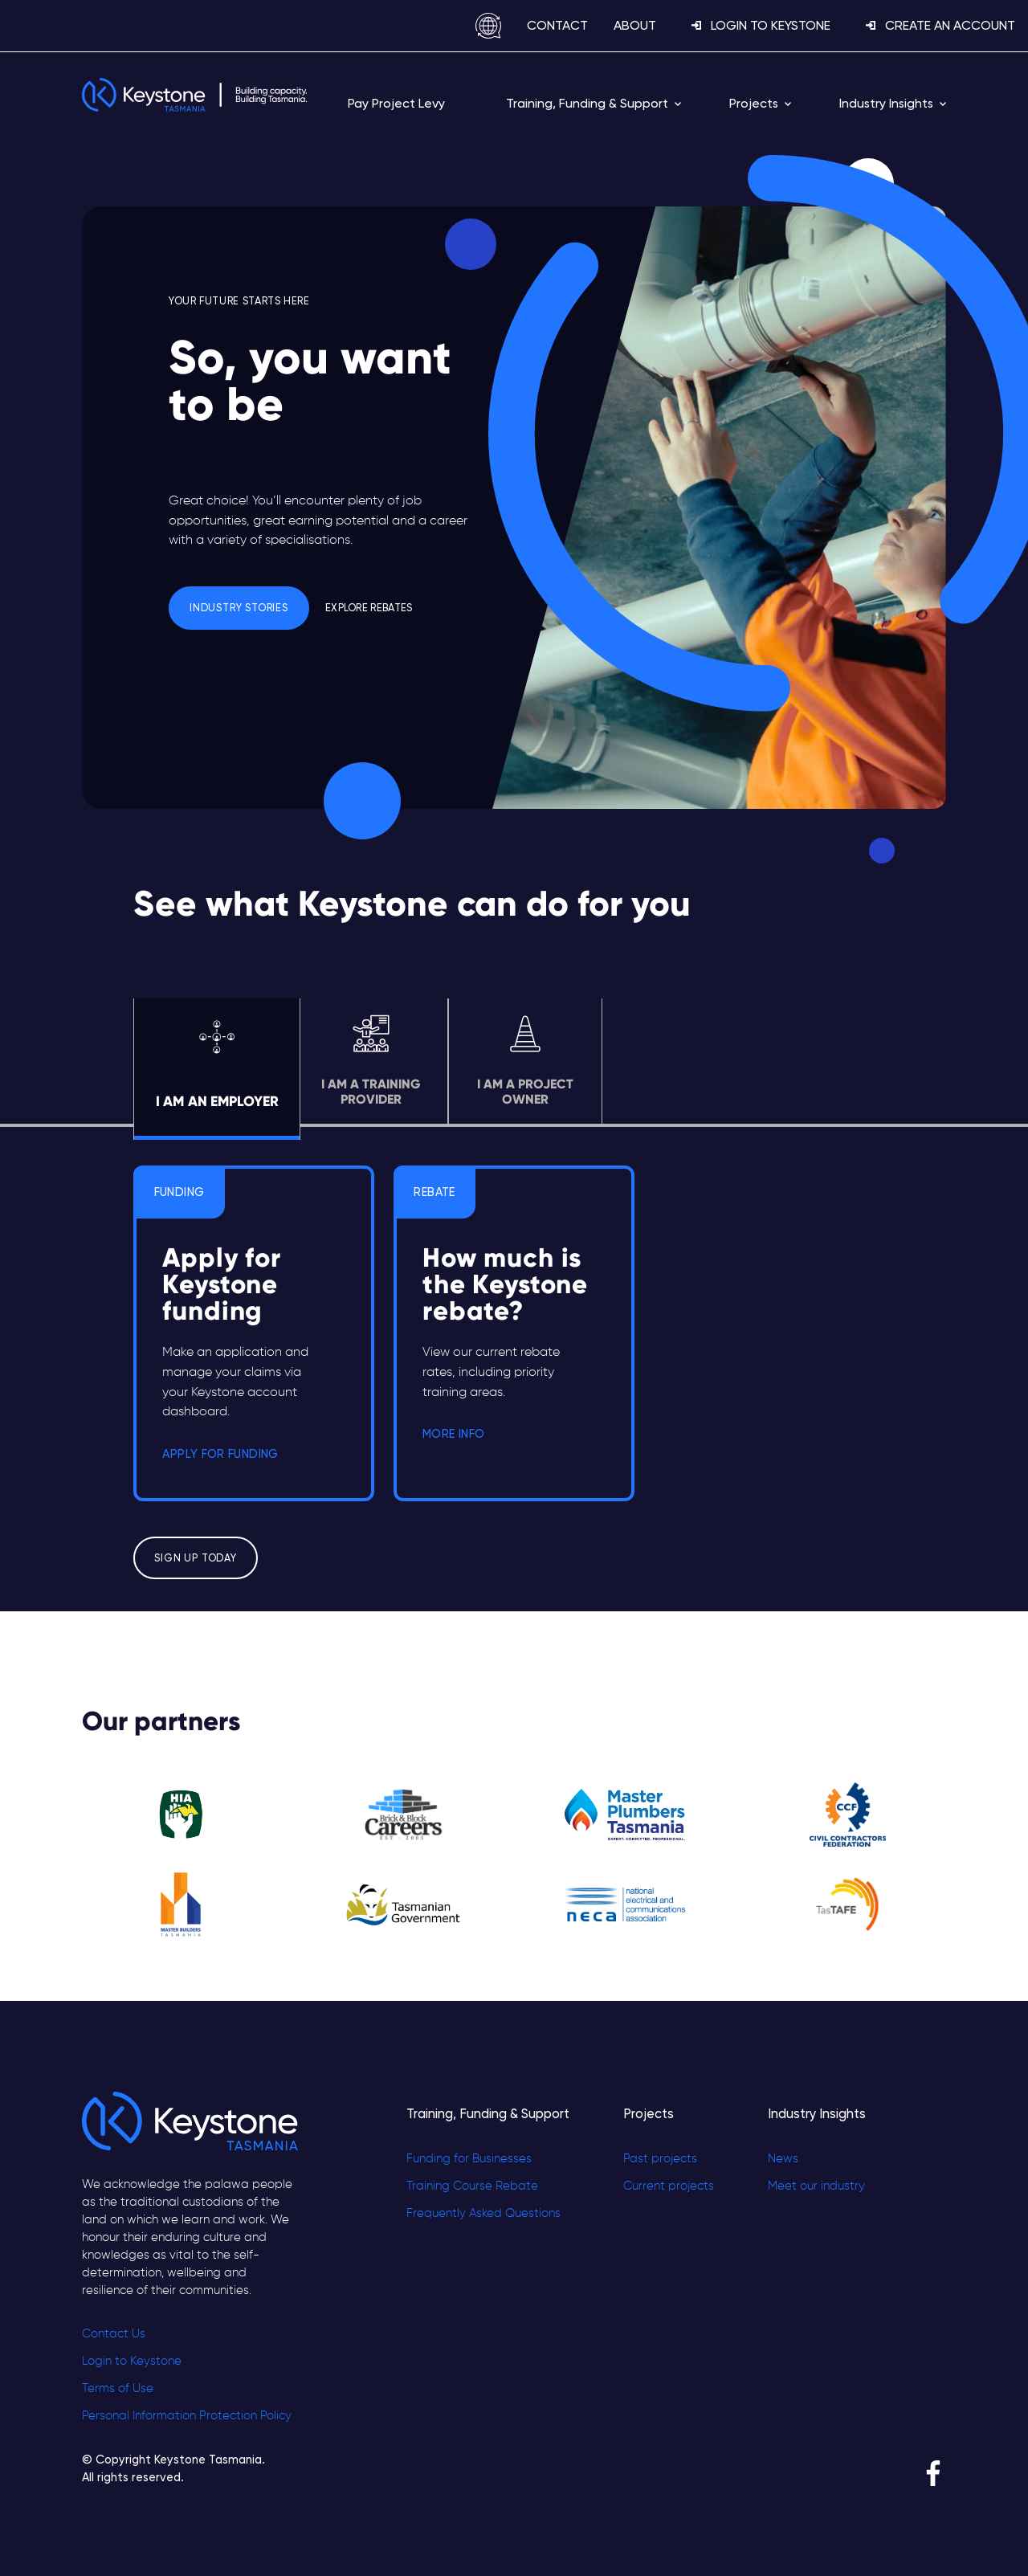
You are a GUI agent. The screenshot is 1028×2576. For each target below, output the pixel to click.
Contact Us (113, 2334)
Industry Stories (239, 608)
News (783, 2159)
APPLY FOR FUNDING (220, 1454)
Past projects (660, 2159)
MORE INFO (453, 1434)
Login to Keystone (132, 2361)
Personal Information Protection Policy (187, 2416)
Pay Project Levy (396, 103)
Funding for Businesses (469, 2159)
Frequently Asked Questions (483, 2213)
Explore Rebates (369, 608)
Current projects (668, 2186)
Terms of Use (117, 2388)
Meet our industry (816, 2186)
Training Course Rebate (472, 2186)
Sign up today (195, 1558)
